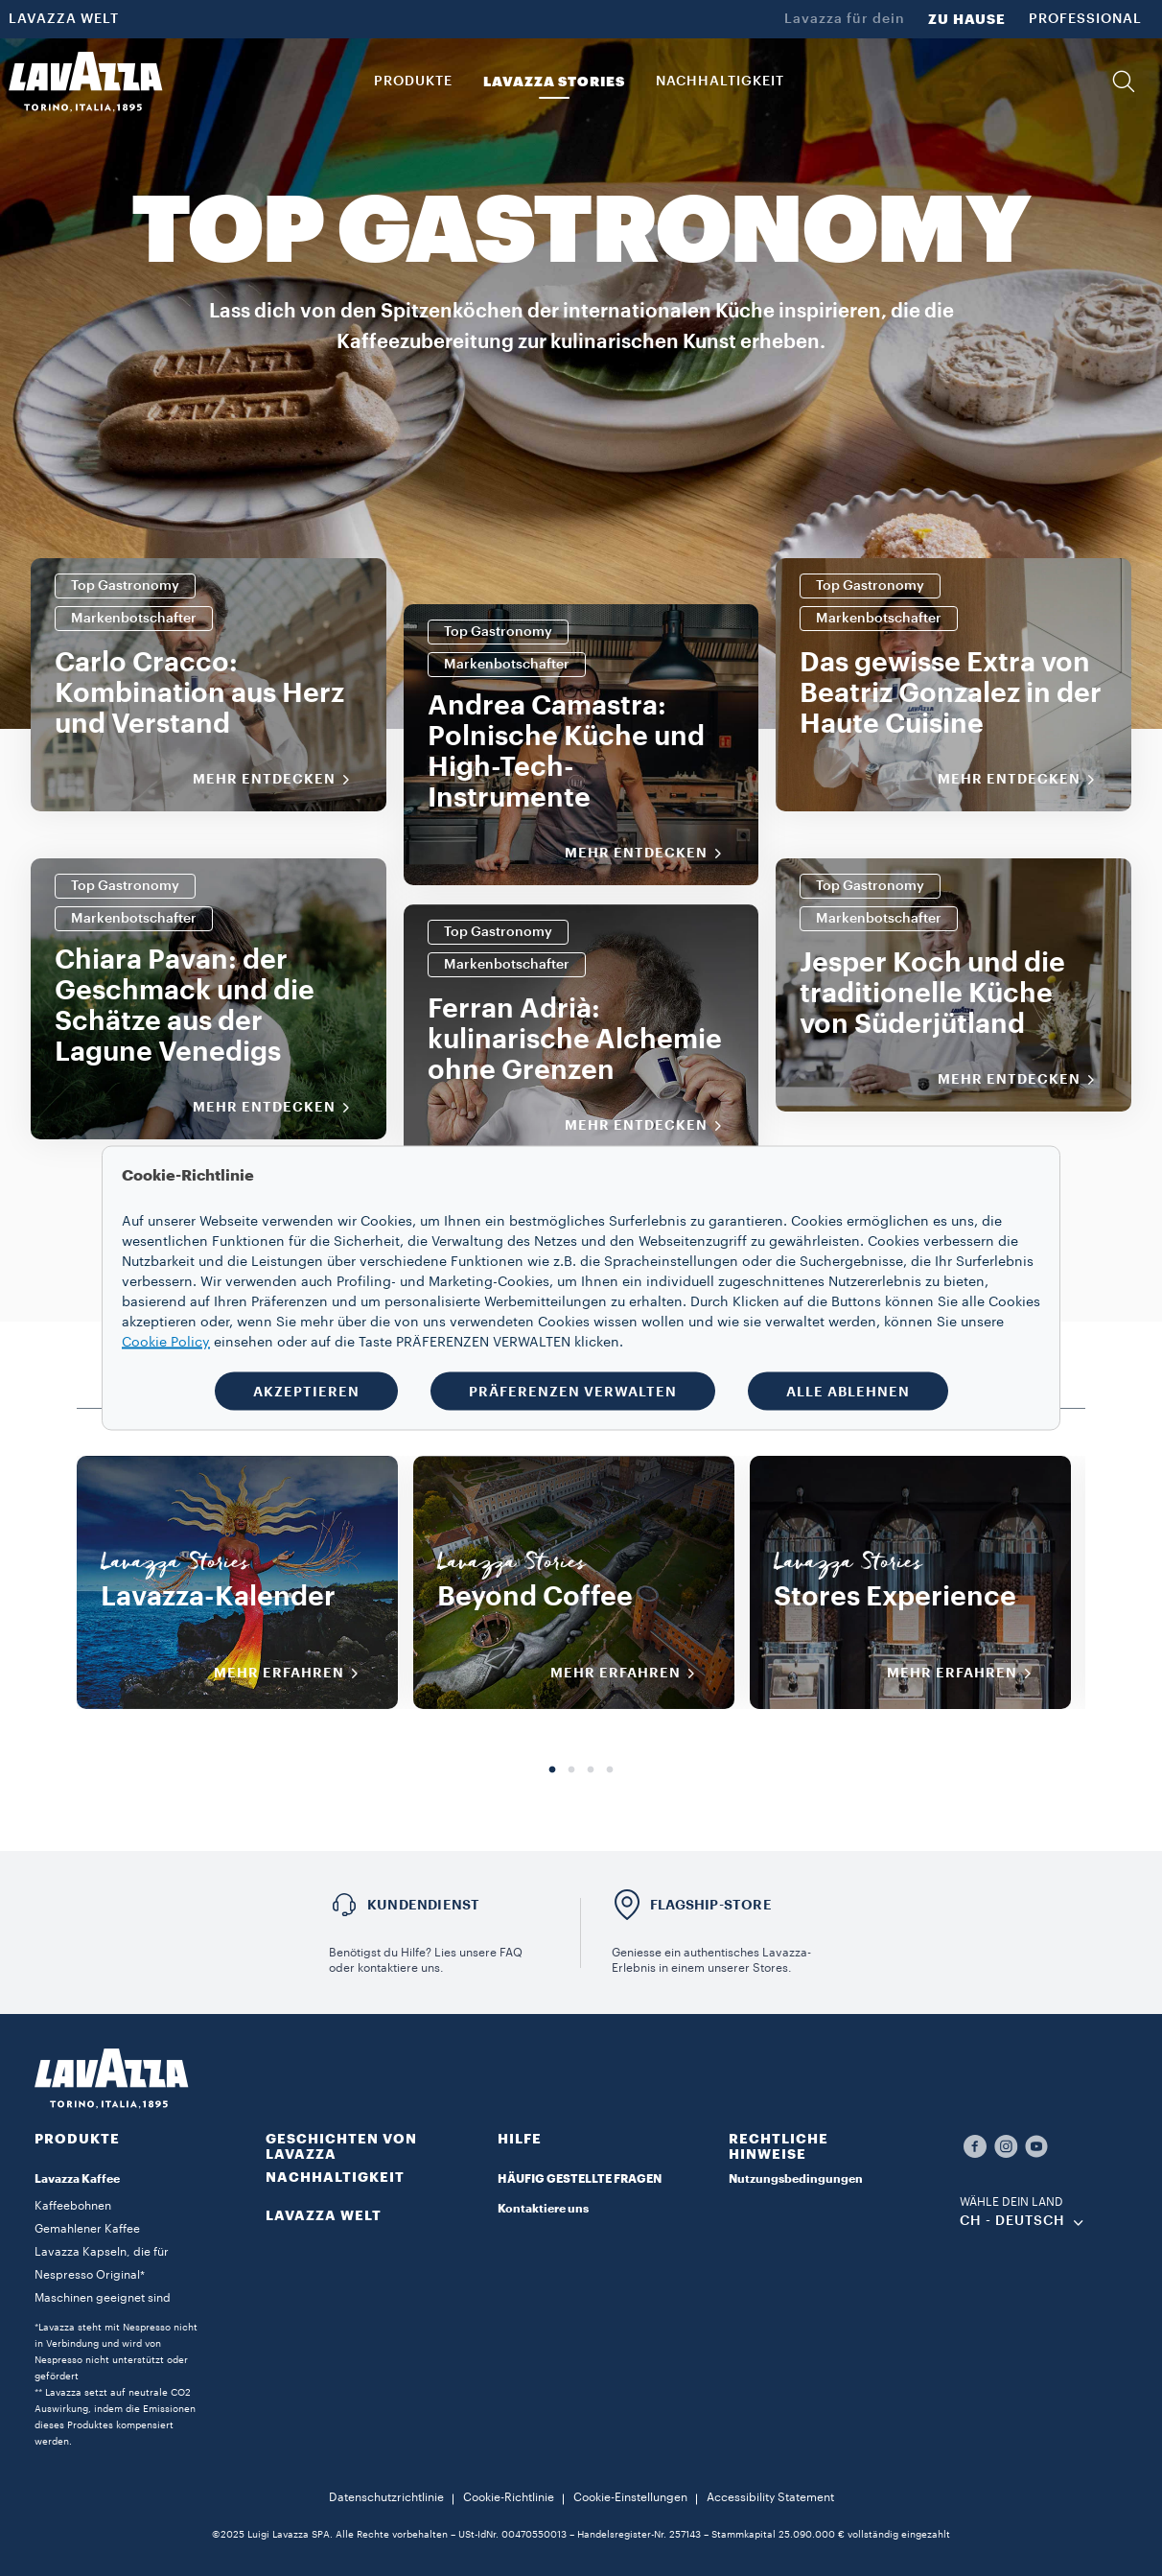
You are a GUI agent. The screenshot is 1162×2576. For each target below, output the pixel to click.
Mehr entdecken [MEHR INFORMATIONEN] (277, 779)
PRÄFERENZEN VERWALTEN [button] (573, 1391)
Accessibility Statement (770, 2497)
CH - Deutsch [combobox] (1012, 2221)
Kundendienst (423, 1904)
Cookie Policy (166, 1342)
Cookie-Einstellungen (630, 2497)
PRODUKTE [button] (413, 81)
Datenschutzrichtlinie (386, 2497)
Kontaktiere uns (543, 2208)
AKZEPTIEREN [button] (306, 1391)
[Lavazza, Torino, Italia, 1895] (85, 81)
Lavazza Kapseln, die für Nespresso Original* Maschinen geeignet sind (103, 2275)
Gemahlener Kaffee (87, 2229)
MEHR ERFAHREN (292, 1673)
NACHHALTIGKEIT (335, 2177)
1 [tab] (552, 1770)
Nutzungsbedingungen (796, 2179)
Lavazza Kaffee (77, 2179)
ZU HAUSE (967, 19)
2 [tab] (571, 1770)
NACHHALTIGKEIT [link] (720, 81)
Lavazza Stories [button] (554, 81)
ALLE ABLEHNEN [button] (848, 1391)
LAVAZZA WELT (64, 19)
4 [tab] (609, 1770)
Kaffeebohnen (73, 2206)
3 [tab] (590, 1770)
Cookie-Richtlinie (508, 2497)
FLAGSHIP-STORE (711, 1904)
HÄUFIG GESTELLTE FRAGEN (580, 2179)
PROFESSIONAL (1085, 19)
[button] (1123, 81)
